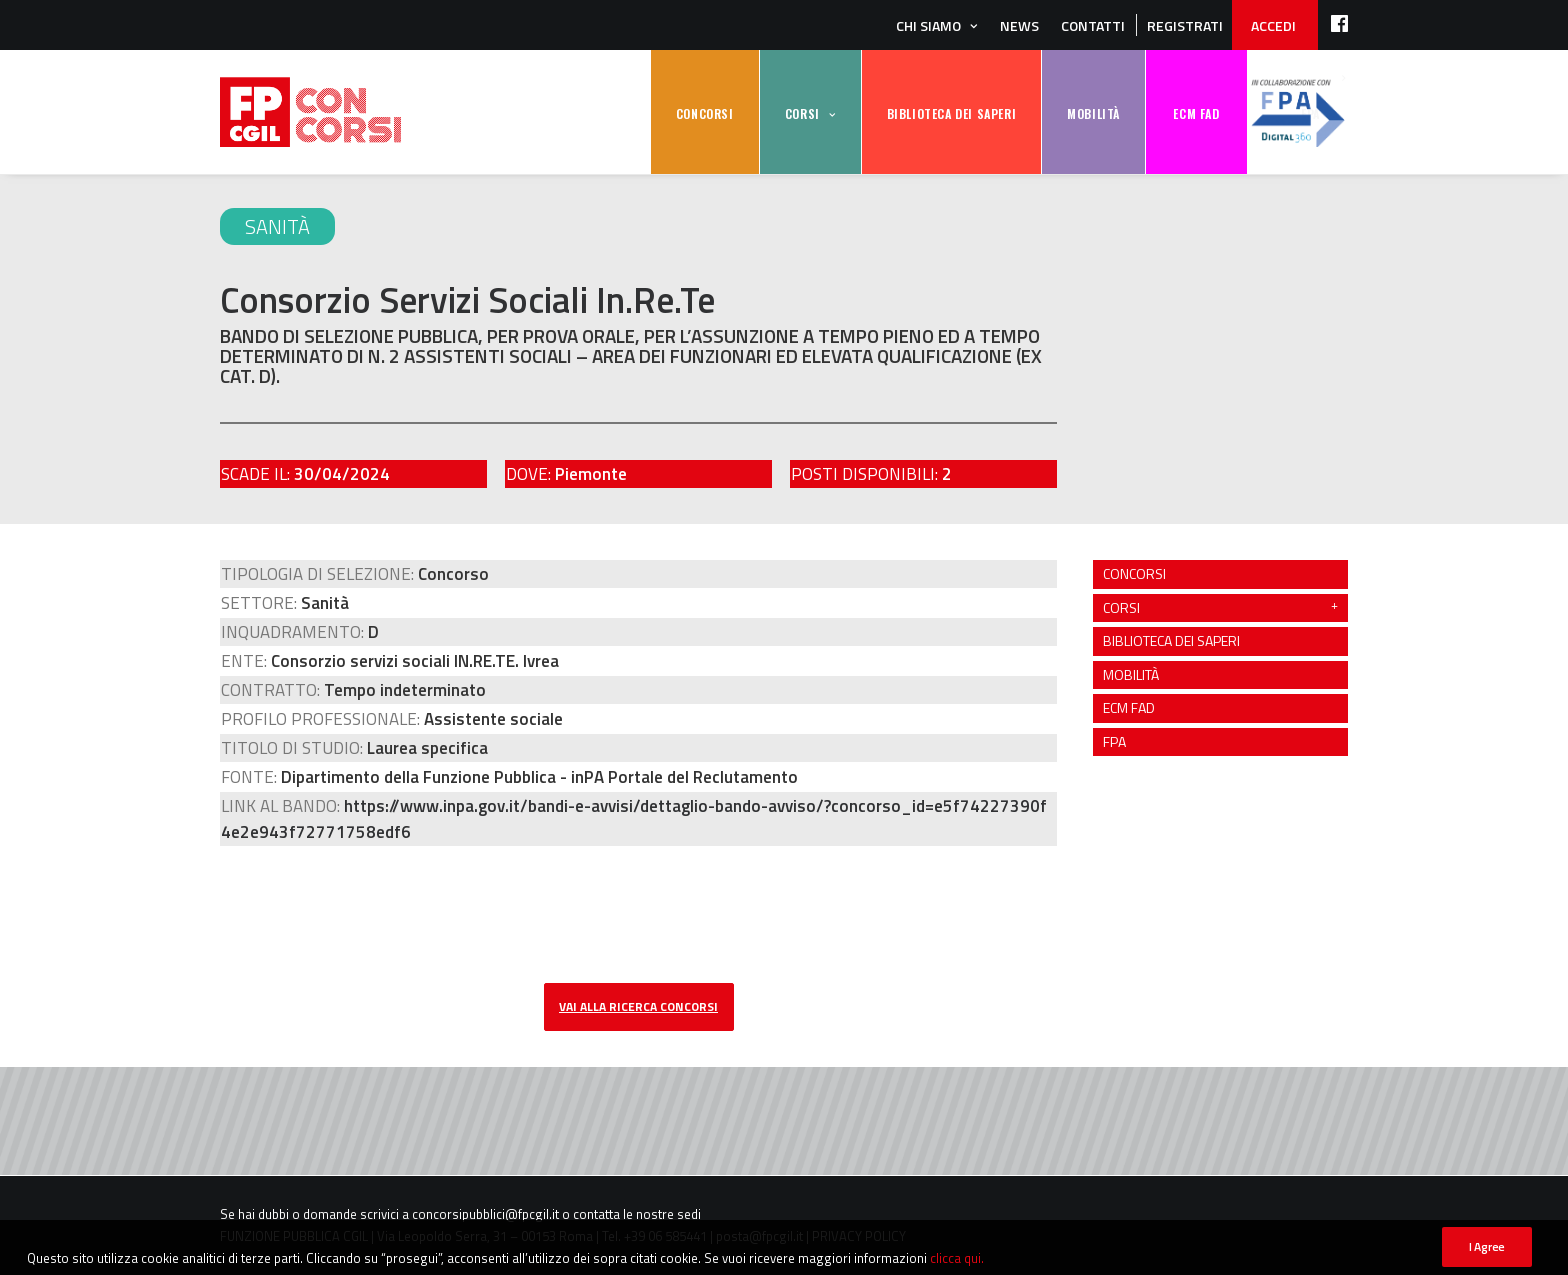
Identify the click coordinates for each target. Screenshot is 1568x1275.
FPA (1298, 112)
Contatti (1093, 25)
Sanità (277, 226)
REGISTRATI (1185, 25)
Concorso (453, 574)
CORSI (802, 113)
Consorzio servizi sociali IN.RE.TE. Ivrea (415, 661)
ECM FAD (1196, 113)
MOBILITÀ (1093, 113)
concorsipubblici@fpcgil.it (485, 1214)
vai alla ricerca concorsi (638, 1006)
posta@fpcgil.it (759, 1236)
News (1019, 25)
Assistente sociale (493, 719)
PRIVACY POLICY (859, 1236)
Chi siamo (928, 25)
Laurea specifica (427, 748)
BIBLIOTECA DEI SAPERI (952, 113)
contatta (596, 1214)
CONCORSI (705, 113)
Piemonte (591, 474)
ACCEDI (1273, 25)
